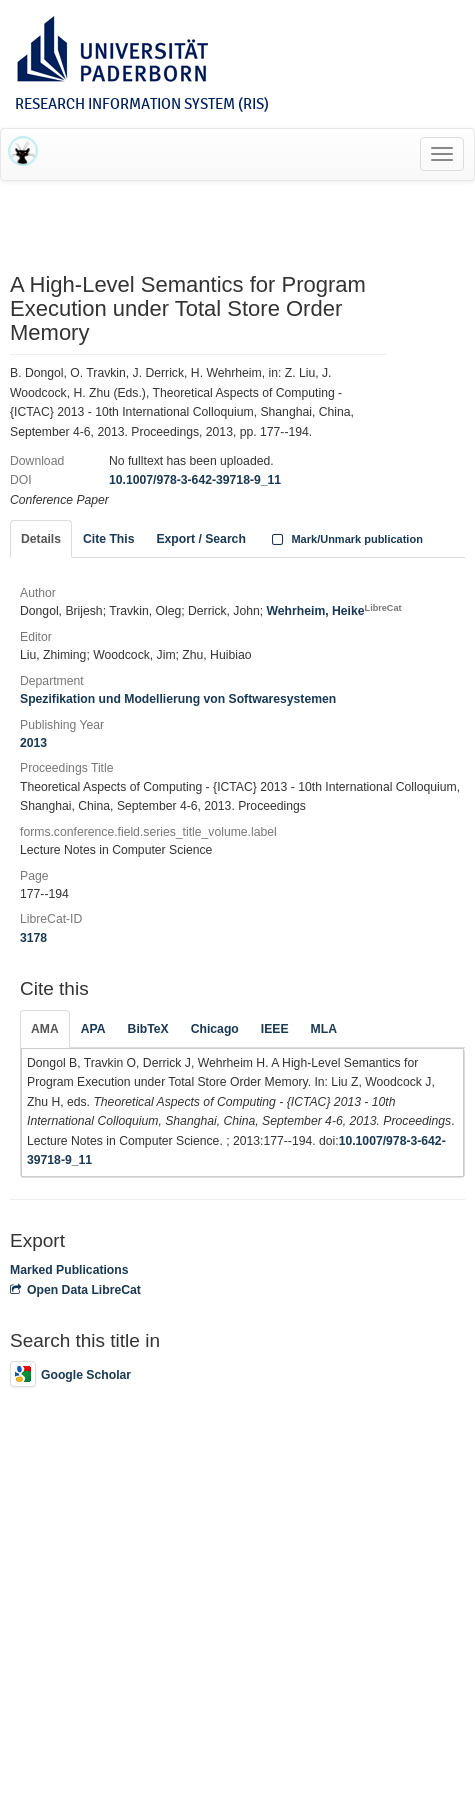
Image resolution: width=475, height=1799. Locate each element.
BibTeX (148, 1029)
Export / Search (200, 539)
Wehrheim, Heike (334, 611)
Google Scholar (70, 1375)
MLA (324, 1029)
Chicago (215, 1029)
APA (93, 1029)
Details (41, 539)
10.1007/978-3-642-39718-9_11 (195, 480)
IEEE (275, 1029)
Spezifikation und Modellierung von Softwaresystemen (178, 699)
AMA (45, 1029)
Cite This (108, 539)
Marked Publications (69, 1270)
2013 (33, 743)
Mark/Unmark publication (345, 539)
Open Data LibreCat (75, 1290)
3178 (33, 938)
